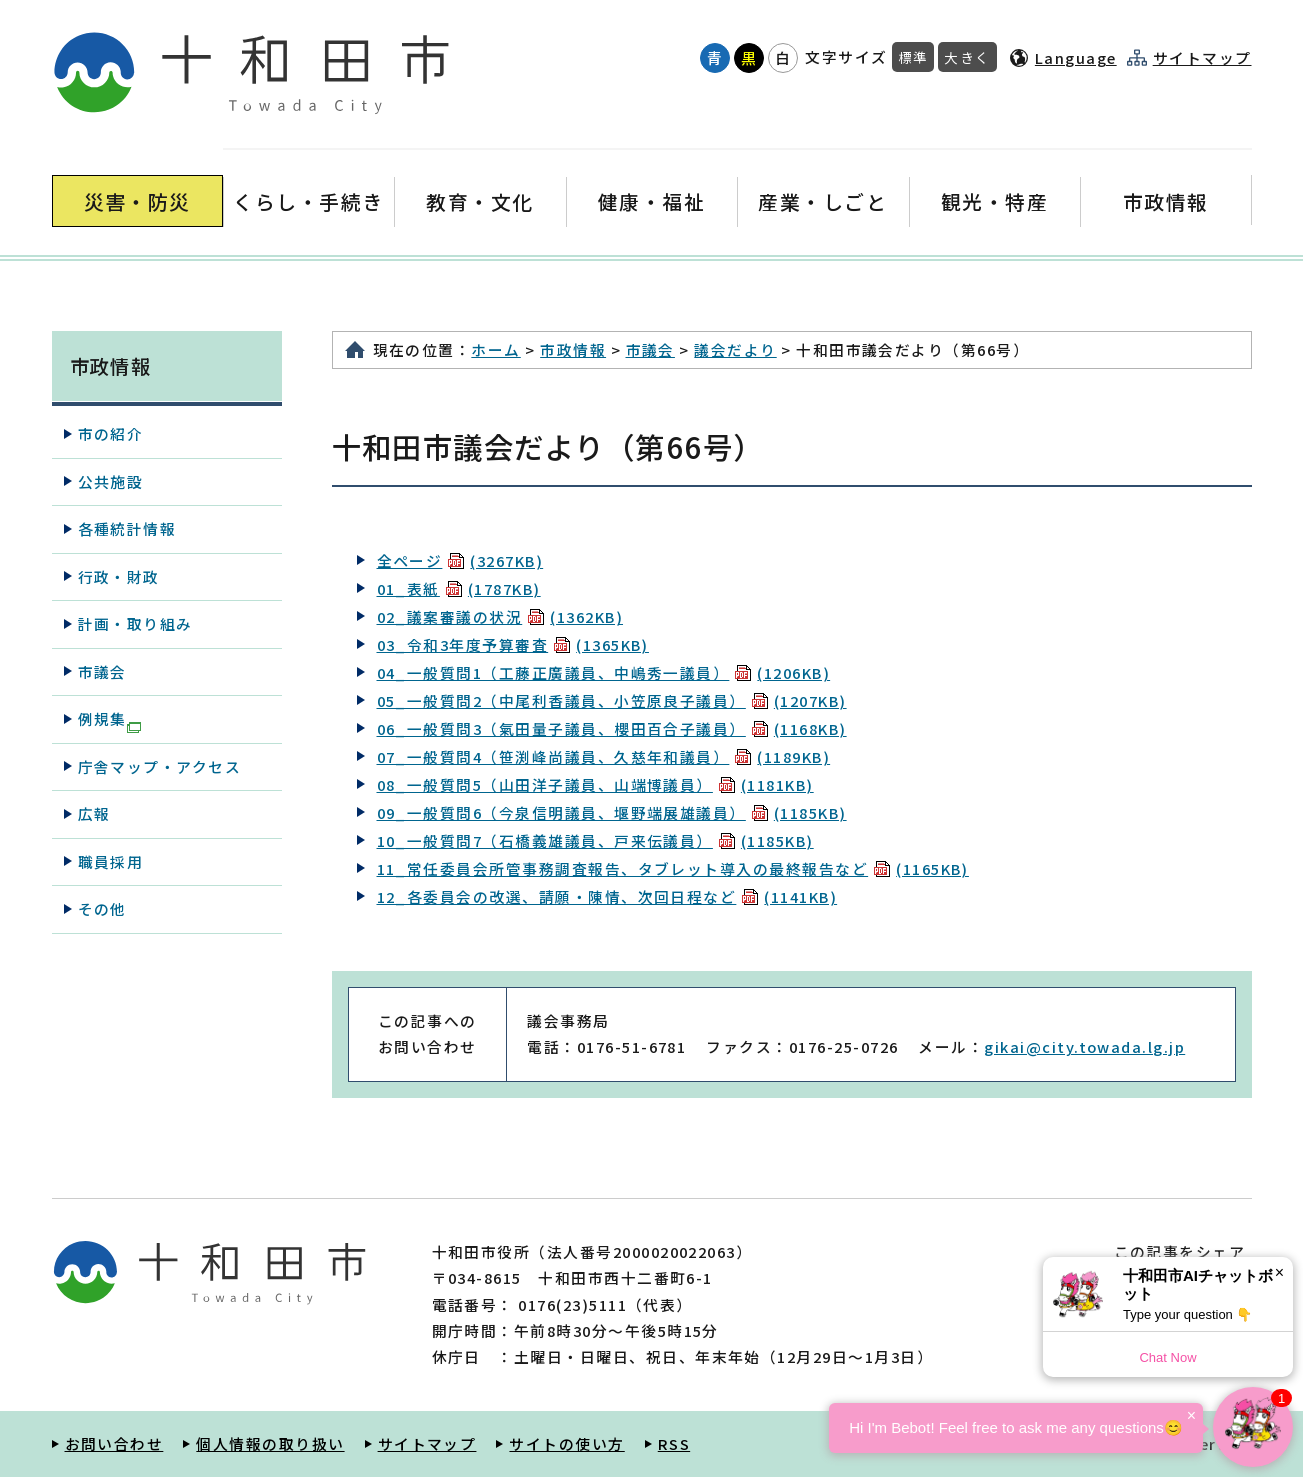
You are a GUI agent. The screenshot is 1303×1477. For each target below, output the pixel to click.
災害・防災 (137, 201)
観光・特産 (994, 201)
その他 (102, 908)
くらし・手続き (308, 201)
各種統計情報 (127, 528)
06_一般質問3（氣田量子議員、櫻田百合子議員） (612, 728)
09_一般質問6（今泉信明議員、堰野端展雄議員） (612, 812)
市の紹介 (111, 433)
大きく (967, 57)
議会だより (735, 349)
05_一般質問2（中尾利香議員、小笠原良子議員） (612, 700)
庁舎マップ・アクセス (160, 766)
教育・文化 (479, 201)
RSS (674, 1443)
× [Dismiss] (1279, 1272)
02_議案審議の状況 (500, 616)
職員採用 (111, 861)
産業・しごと (822, 201)
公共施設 (111, 481)
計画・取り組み (135, 623)
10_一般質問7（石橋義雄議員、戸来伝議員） (595, 840)
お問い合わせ (114, 1443)
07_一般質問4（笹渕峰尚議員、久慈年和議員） (604, 756)
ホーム (495, 349)
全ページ (460, 560)
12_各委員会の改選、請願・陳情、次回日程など (607, 896)
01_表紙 (459, 588)
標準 (913, 57)
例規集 (109, 720)
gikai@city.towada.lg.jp (1084, 1046)
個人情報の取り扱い (270, 1443)
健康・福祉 (651, 201)
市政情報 (1166, 201)
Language (1076, 57)
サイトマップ (1202, 58)
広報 (94, 813)
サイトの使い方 (566, 1443)
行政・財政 (119, 576)
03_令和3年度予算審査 (513, 644)
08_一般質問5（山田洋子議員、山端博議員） (595, 784)
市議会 (650, 349)
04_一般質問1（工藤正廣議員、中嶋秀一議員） (604, 672)
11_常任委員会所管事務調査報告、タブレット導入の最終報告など (673, 868)
